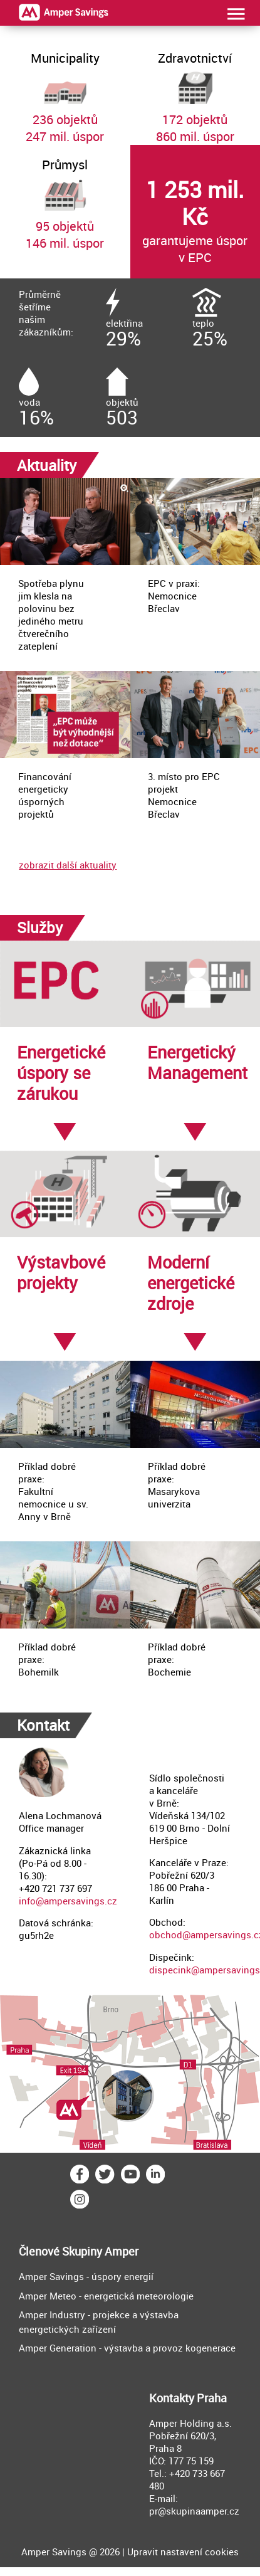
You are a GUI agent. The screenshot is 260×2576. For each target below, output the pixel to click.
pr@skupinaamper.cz (194, 2511)
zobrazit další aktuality (68, 864)
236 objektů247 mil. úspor (65, 91)
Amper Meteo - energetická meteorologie (106, 2295)
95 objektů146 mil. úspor (65, 198)
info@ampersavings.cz (68, 1900)
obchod (165, 1934)
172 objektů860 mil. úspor (195, 91)
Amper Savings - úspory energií (86, 2276)
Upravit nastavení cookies (183, 2551)
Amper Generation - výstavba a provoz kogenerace (127, 2347)
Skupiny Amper (100, 2251)
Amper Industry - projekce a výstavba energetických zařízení (99, 2321)
